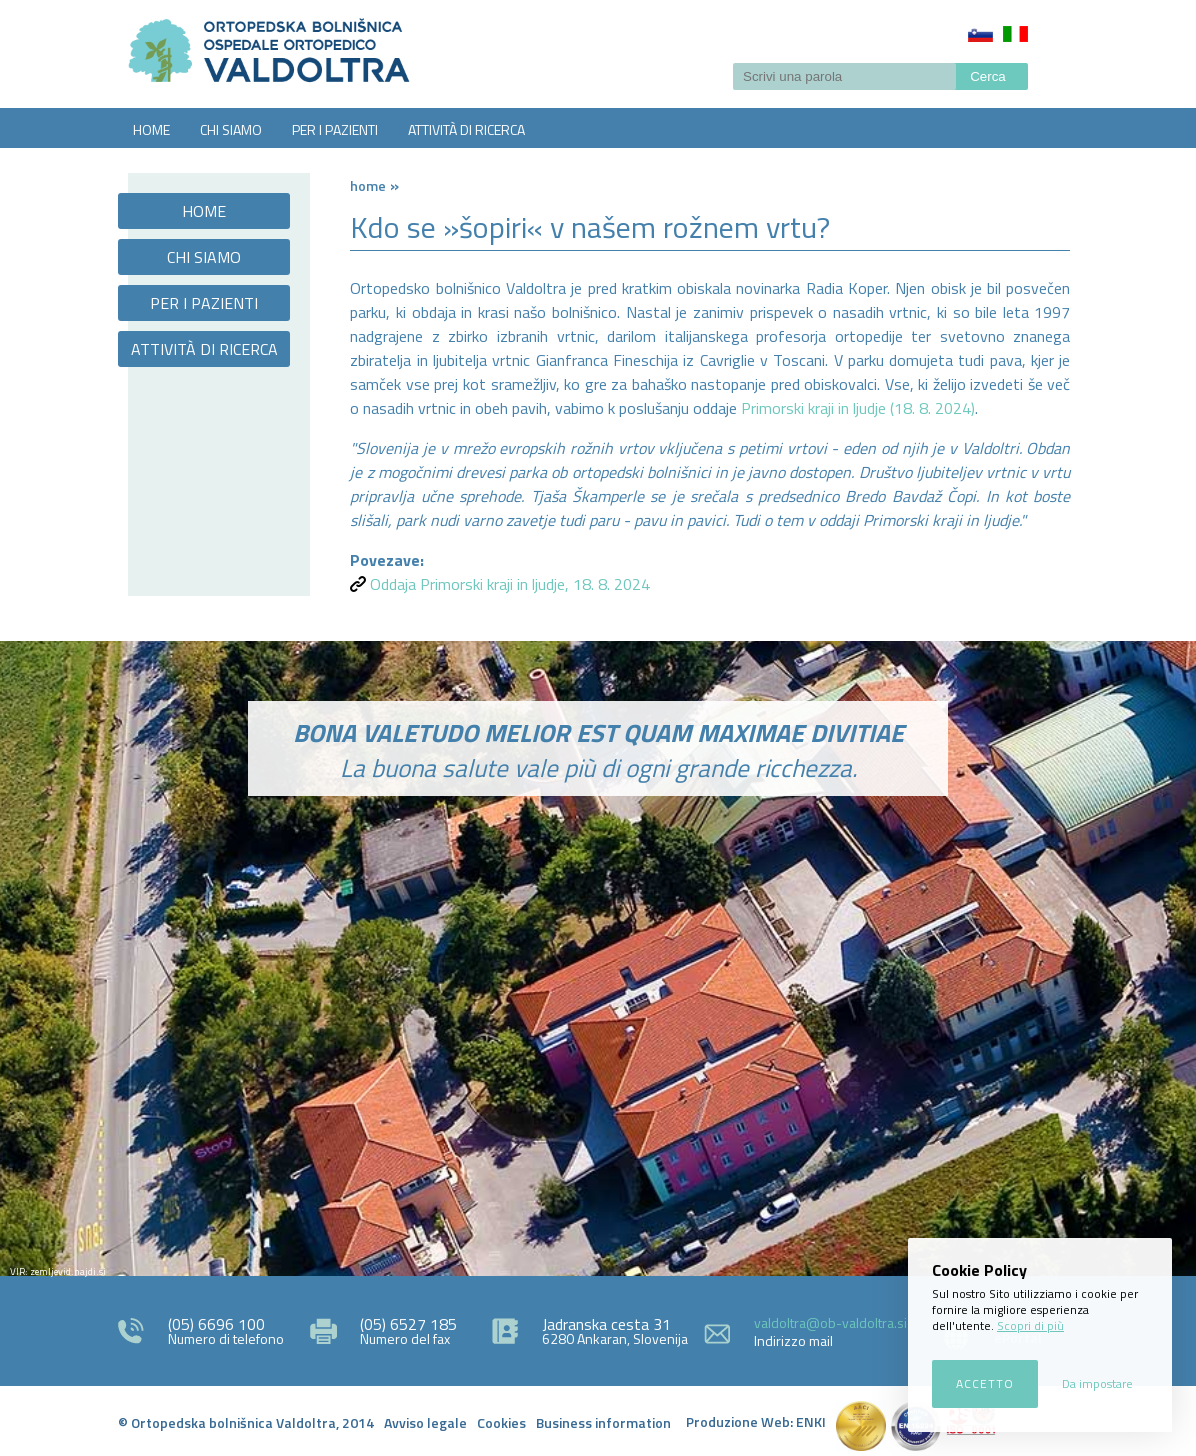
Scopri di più (1030, 1325)
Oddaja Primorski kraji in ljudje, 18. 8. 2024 (510, 584)
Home (368, 185)
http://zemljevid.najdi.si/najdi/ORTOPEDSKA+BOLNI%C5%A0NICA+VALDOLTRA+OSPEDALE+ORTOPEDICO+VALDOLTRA (598, 1071)
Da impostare (1097, 1383)
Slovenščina (980, 34)
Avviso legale (425, 1422)
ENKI (811, 1421)
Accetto (985, 1383)
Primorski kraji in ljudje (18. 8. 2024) (858, 408)
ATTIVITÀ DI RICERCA (466, 129)
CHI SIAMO (231, 129)
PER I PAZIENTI (335, 129)
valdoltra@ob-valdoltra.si (830, 1322)
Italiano (1015, 34)
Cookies (501, 1422)
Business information (603, 1422)
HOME (151, 129)
